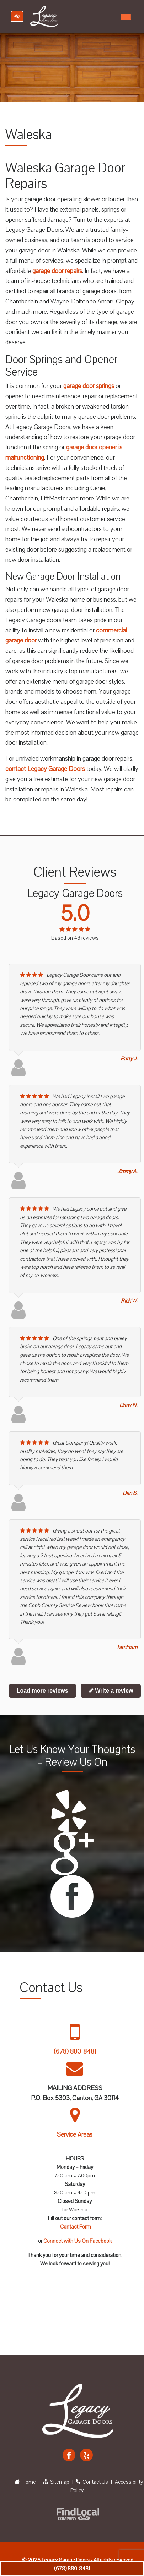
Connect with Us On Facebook (77, 2241)
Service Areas (74, 2134)
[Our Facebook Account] (69, 2455)
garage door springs (88, 386)
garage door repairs (57, 271)
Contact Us (92, 2481)
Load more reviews (42, 1691)
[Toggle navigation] (125, 16)
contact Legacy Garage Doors (45, 768)
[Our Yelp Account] (86, 2455)
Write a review (111, 1691)
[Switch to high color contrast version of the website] (17, 16)
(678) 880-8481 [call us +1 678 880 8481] (72, 2568)
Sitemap (56, 2481)
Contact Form (75, 2226)
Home (25, 2481)
